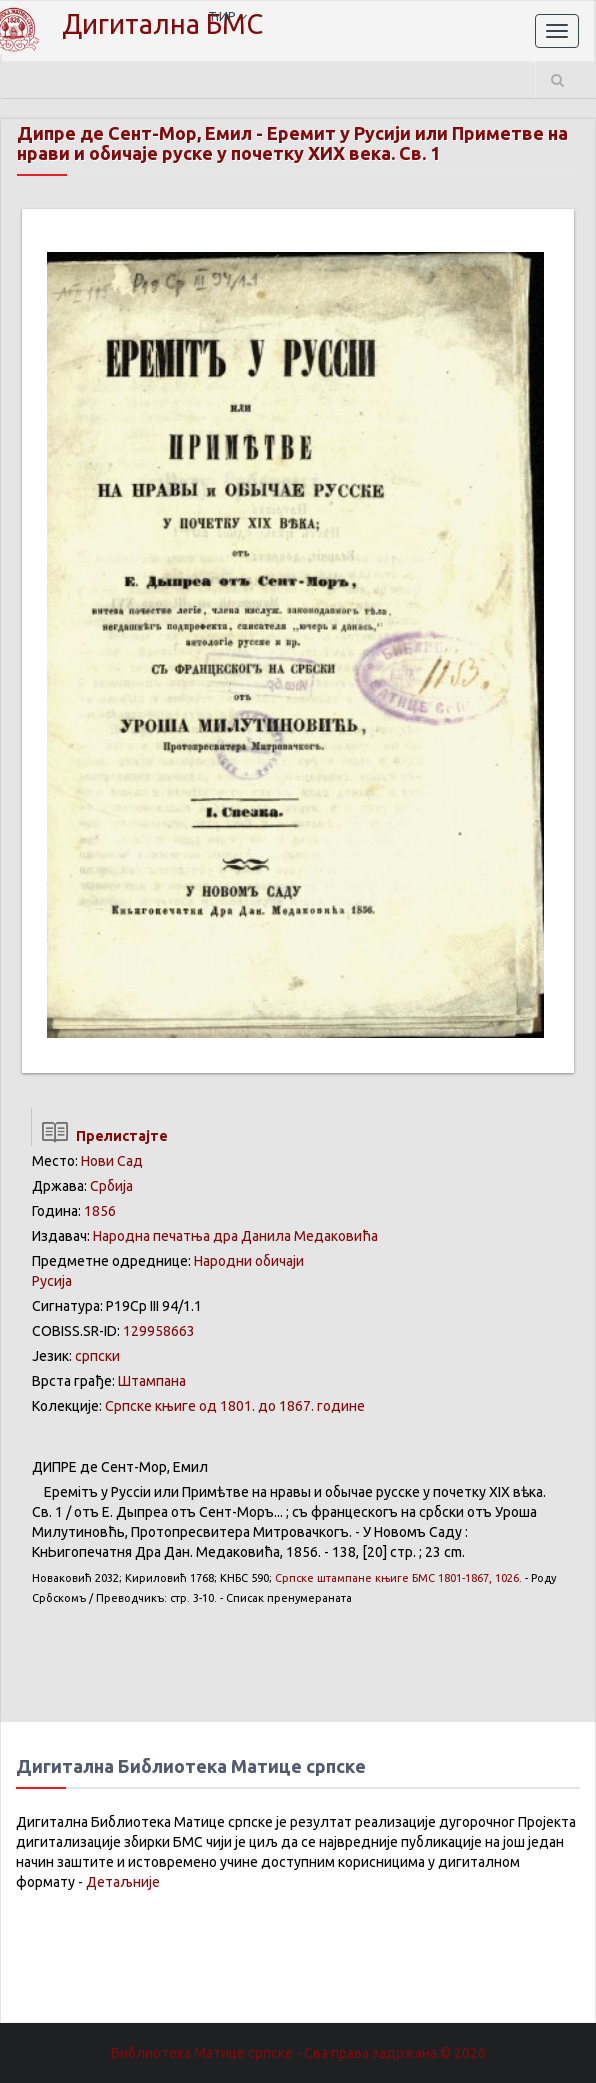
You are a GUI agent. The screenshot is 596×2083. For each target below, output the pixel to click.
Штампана (152, 1381)
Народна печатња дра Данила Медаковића (235, 1236)
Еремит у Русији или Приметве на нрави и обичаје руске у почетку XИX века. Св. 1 (292, 143)
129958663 (159, 1331)
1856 (100, 1211)
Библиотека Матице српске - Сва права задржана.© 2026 (298, 2053)
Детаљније (123, 1882)
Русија (52, 1281)
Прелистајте (99, 1136)
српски (97, 1356)
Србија (111, 1186)
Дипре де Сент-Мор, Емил (134, 133)
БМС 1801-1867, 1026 (397, 1578)
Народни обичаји (249, 1261)
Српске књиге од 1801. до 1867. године (235, 1406)
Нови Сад (112, 1161)
